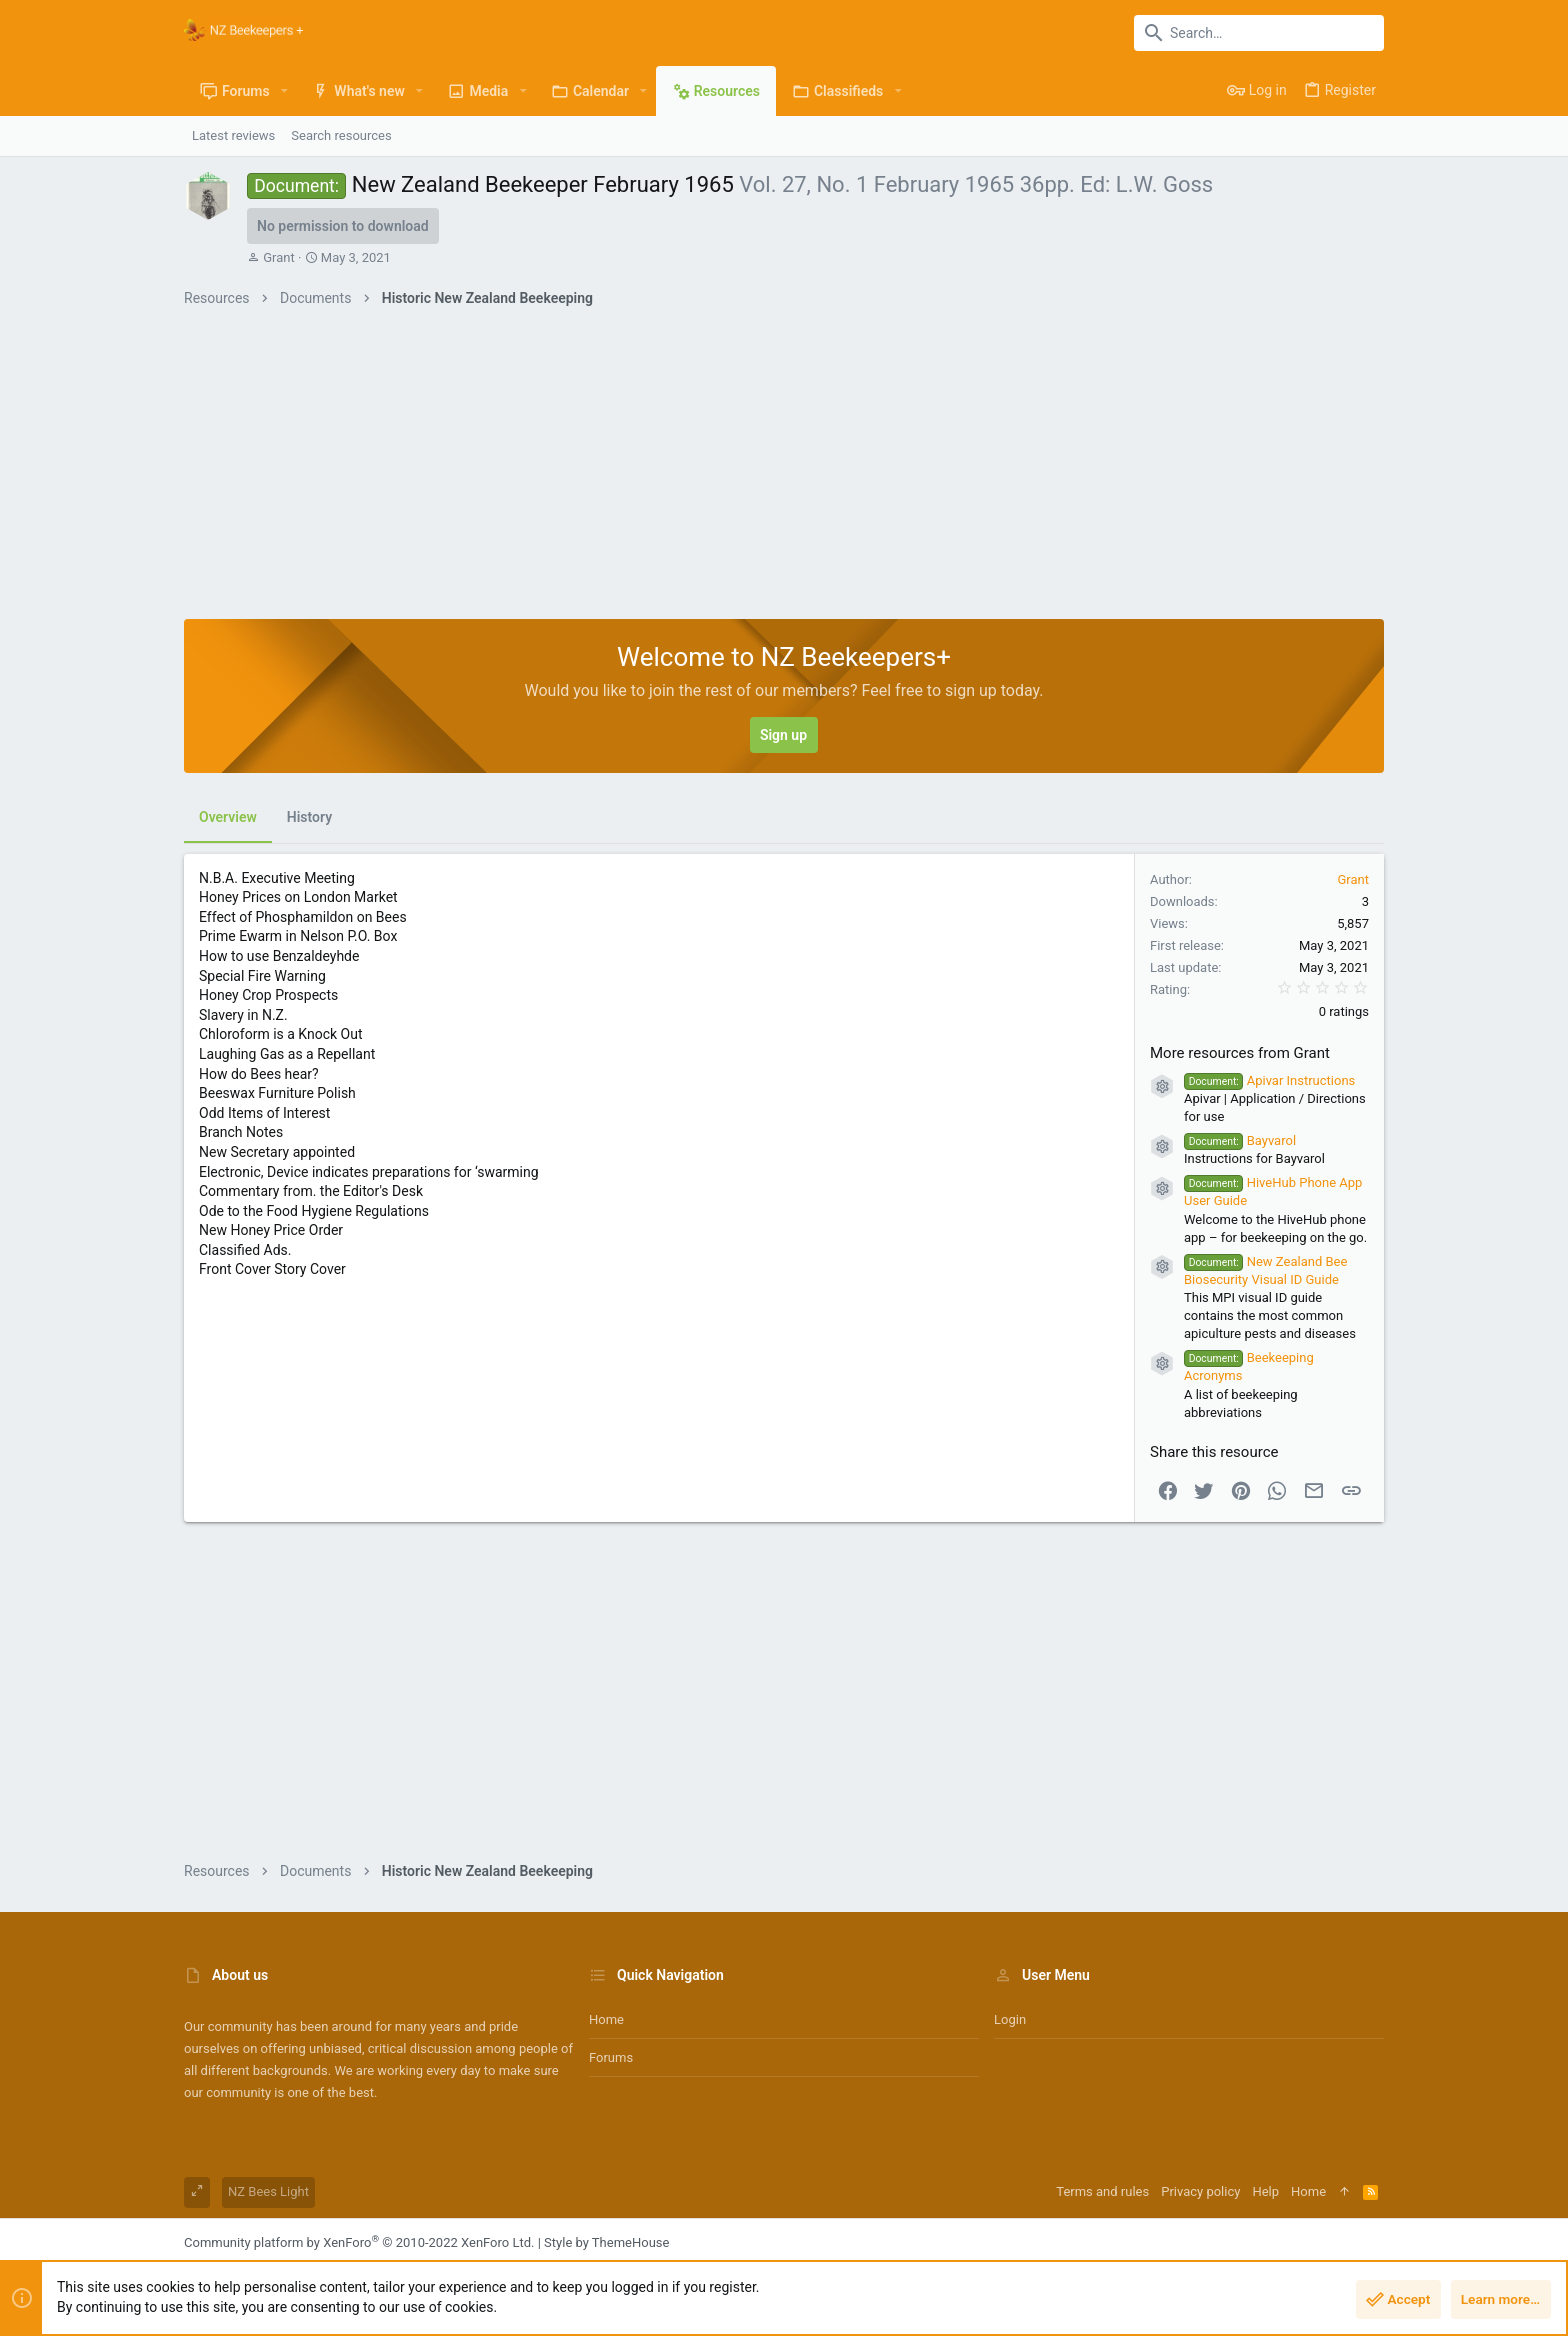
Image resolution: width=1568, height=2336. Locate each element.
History (309, 817)
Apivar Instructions (1269, 1080)
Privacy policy (1200, 2191)
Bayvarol (1240, 1140)
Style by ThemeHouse (606, 2242)
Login (1010, 2019)
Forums (611, 2057)
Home (606, 2019)
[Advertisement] (784, 469)
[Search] (1259, 33)
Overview (228, 817)
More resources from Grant (1240, 1053)
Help (1265, 2191)
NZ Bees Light (268, 2191)
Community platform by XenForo (359, 2242)
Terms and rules (1102, 2191)
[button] (284, 91)
